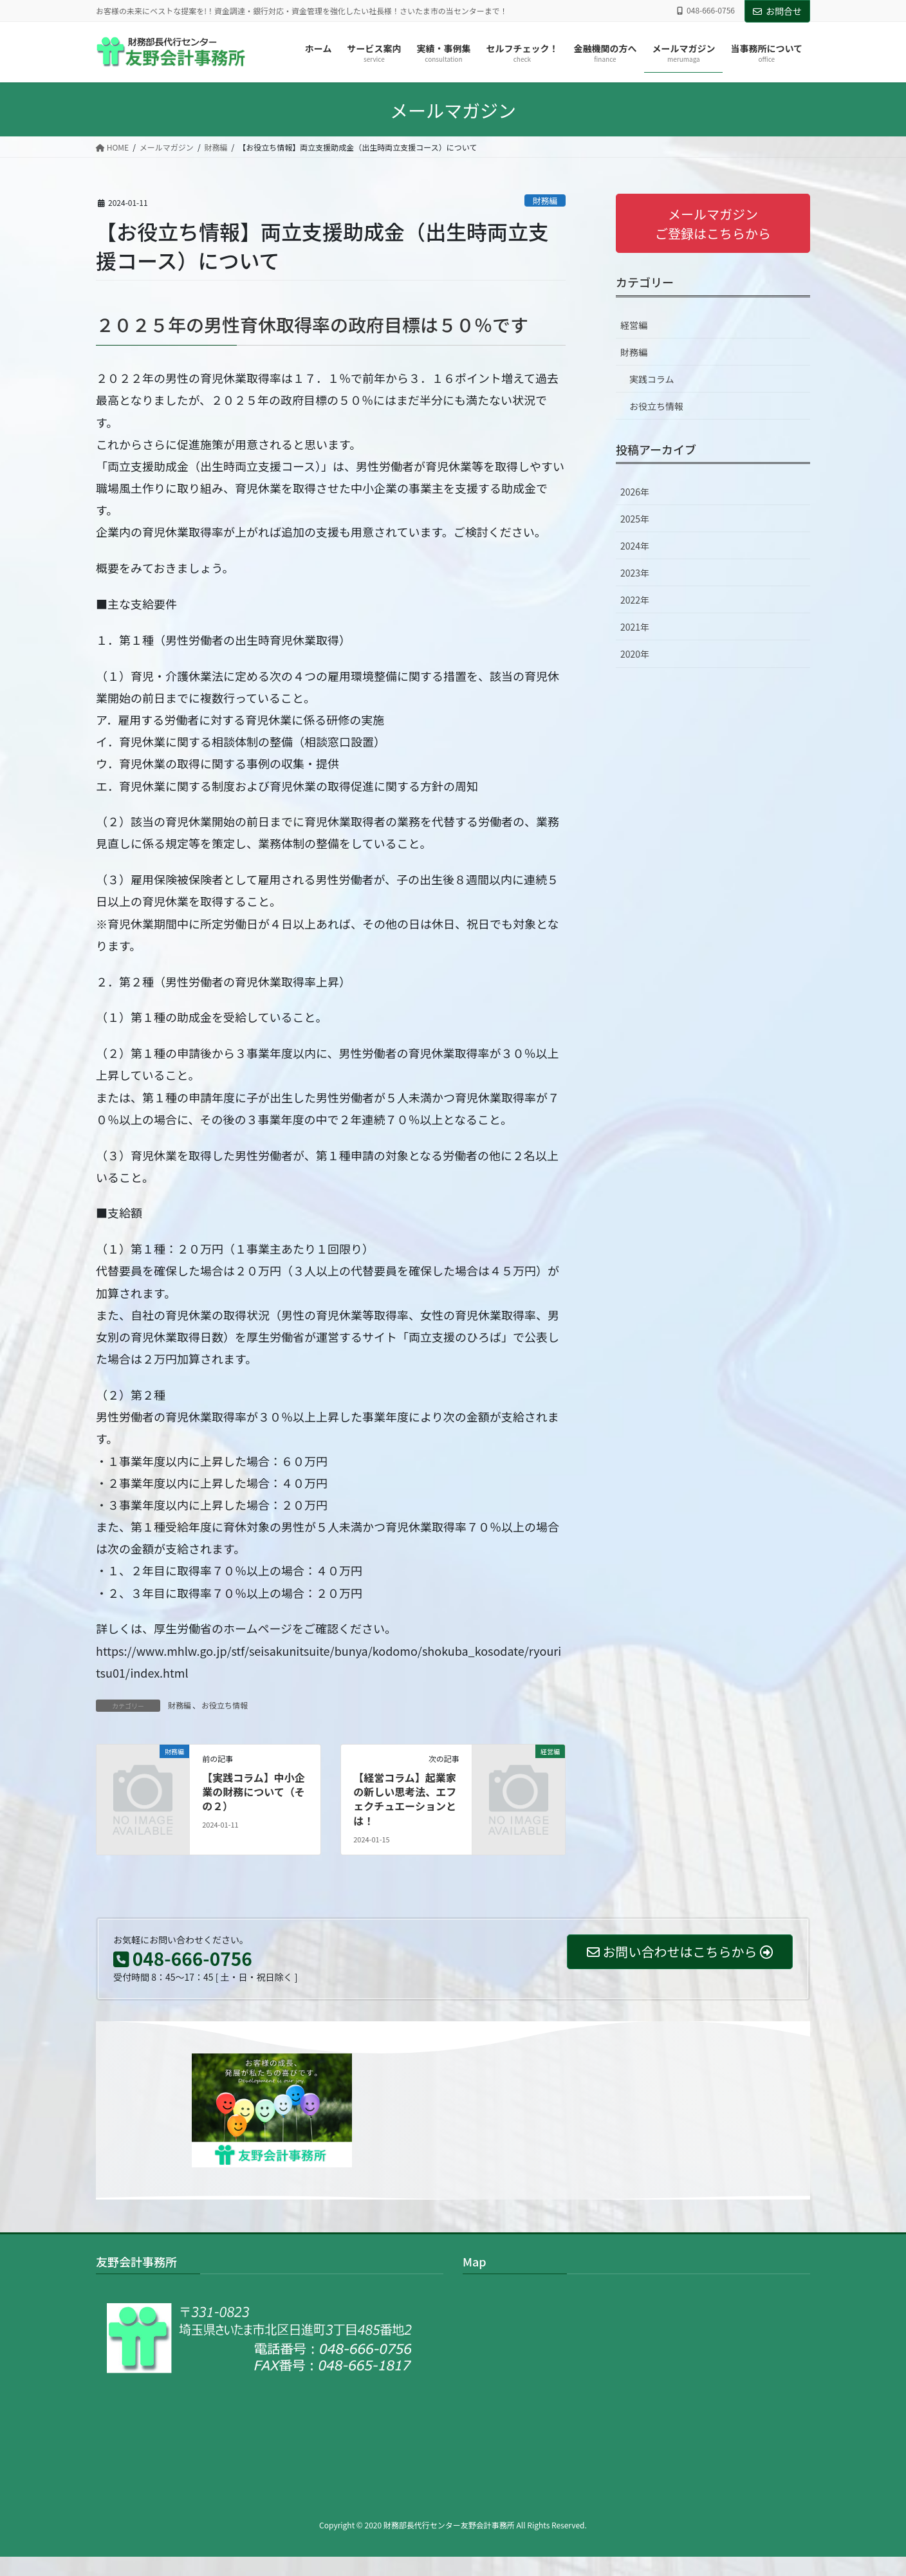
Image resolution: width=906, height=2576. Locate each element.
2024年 (634, 545)
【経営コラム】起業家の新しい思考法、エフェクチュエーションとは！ (404, 1799)
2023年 (634, 572)
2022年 (634, 599)
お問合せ (777, 11)
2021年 (634, 626)
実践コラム (651, 379)
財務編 (545, 200)
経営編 (633, 325)
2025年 (634, 518)
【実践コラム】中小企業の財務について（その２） (253, 1792)
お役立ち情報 (224, 1705)
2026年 (634, 491)
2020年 (634, 653)
